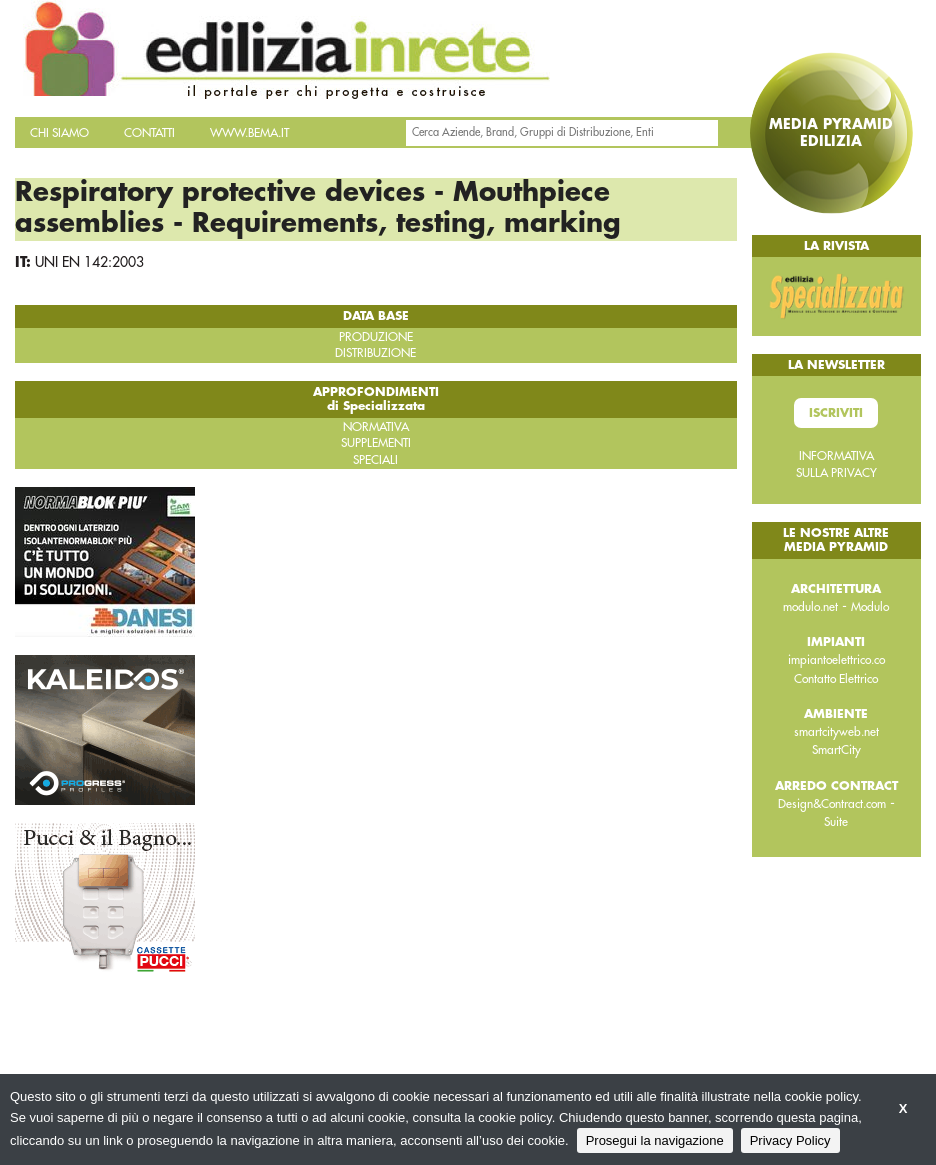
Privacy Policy (790, 1140)
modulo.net (810, 607)
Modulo (870, 607)
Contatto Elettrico (836, 679)
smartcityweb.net (836, 732)
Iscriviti (836, 413)
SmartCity (836, 750)
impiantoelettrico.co (836, 660)
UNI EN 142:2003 (89, 262)
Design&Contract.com (832, 804)
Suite (836, 822)
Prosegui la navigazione (655, 1140)
